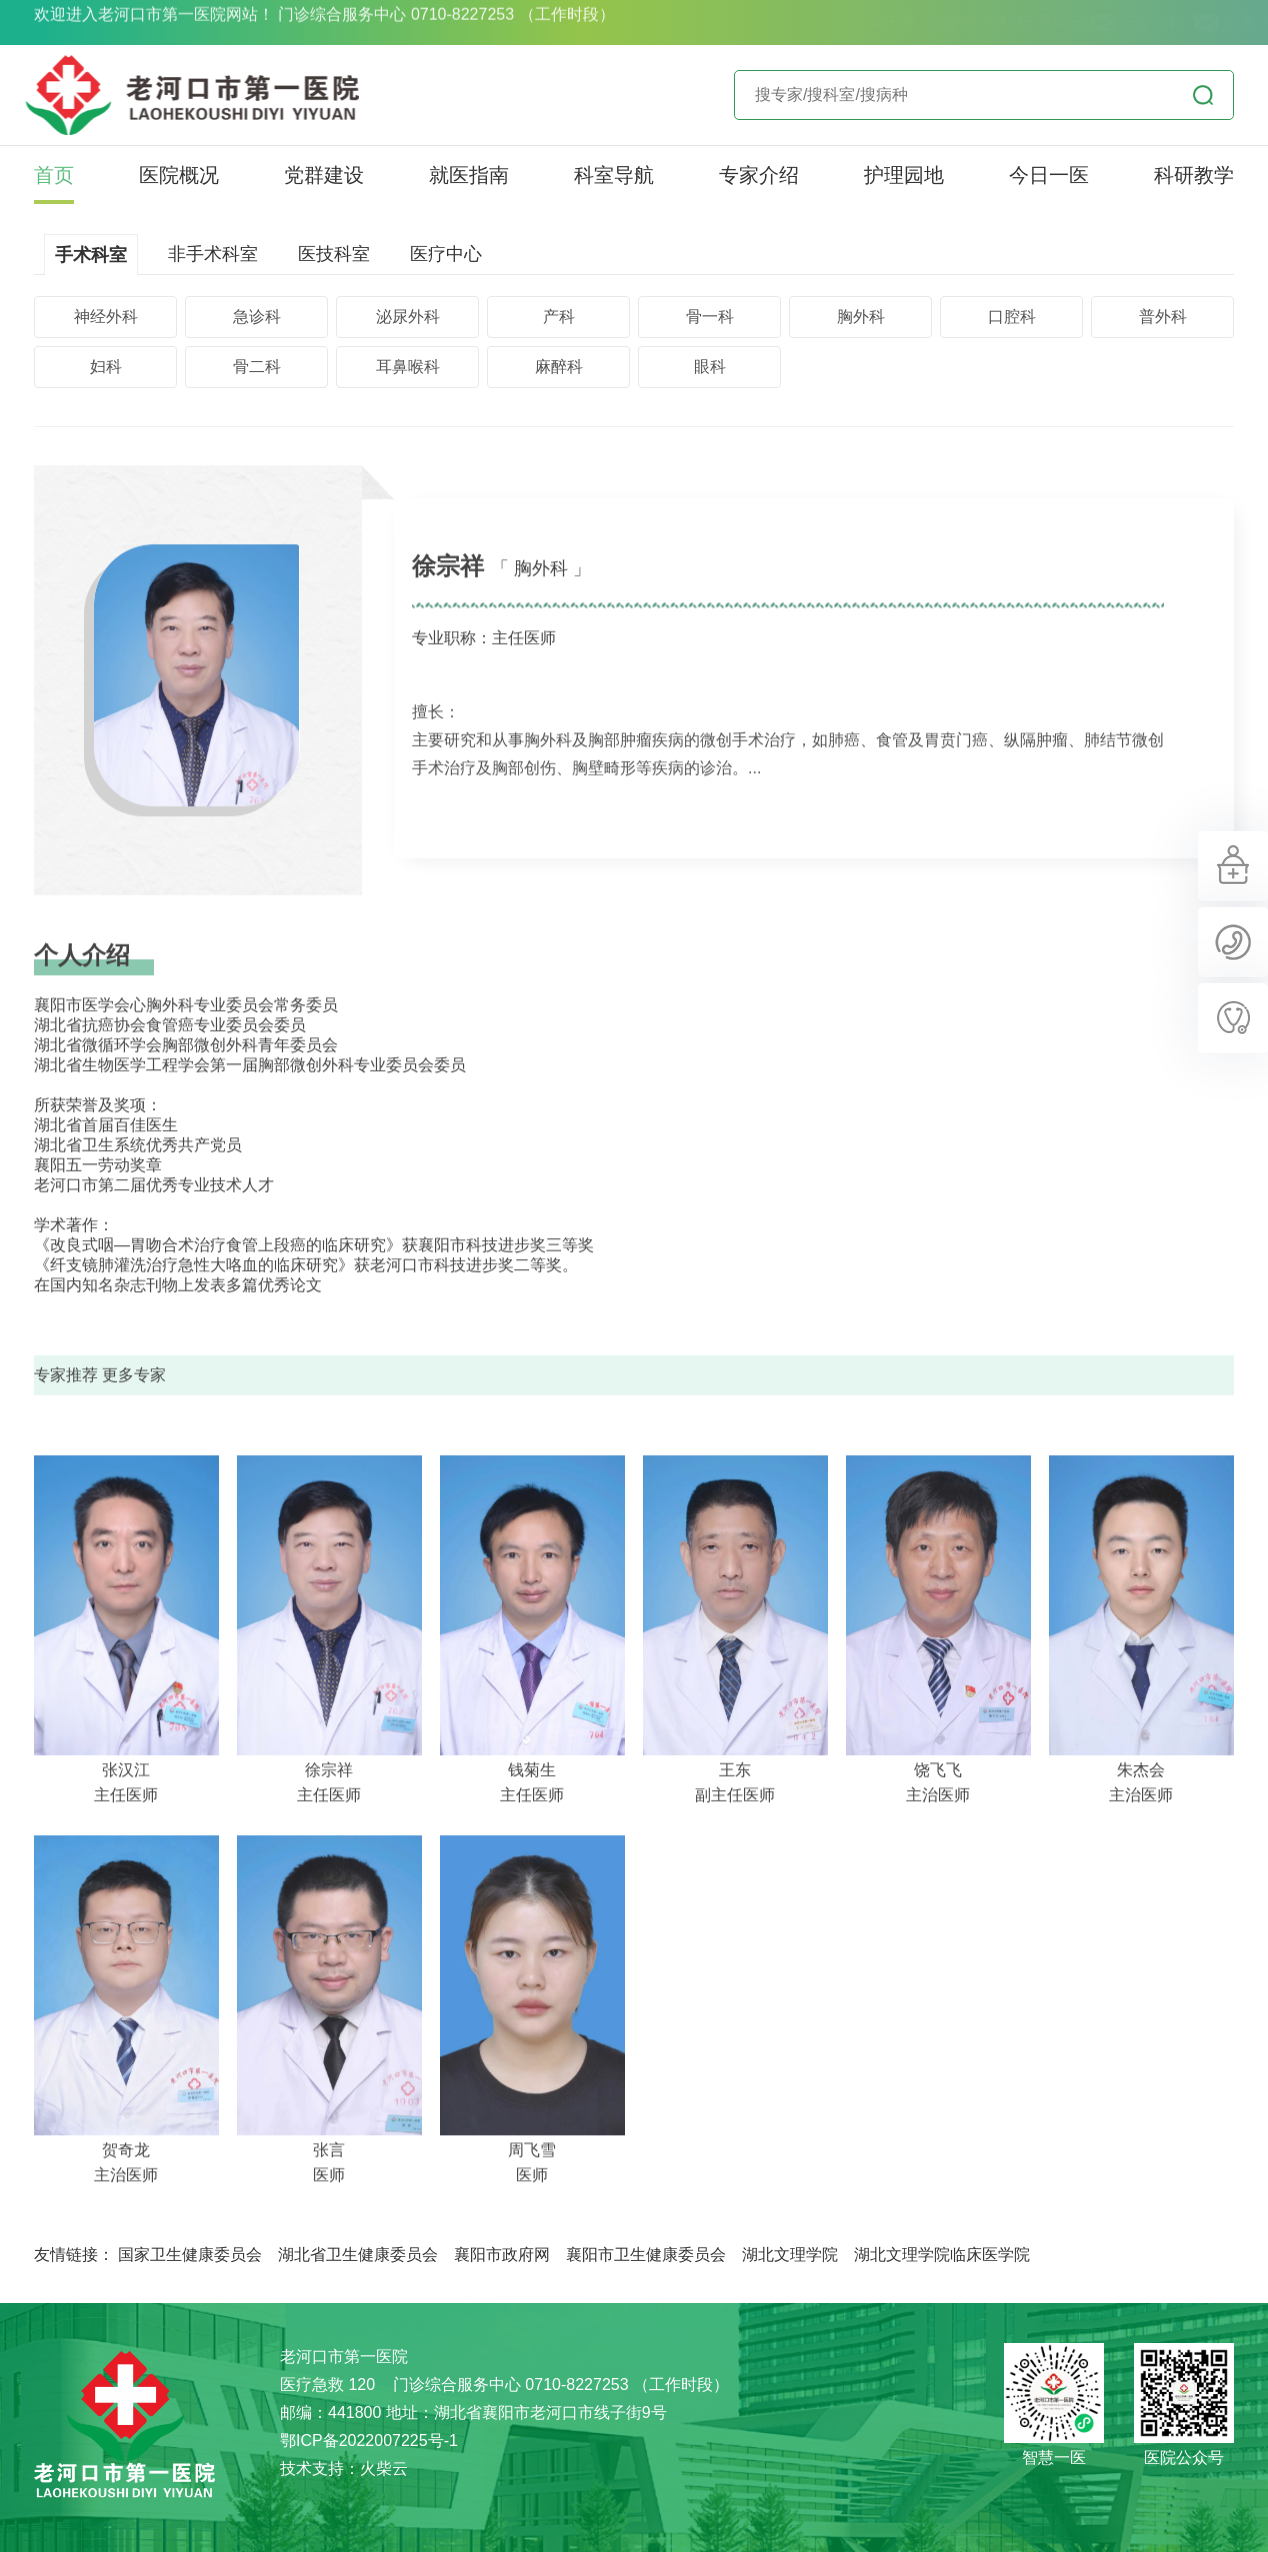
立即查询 (1203, 95)
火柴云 (384, 2468)
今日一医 (1049, 175)
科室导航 (614, 175)
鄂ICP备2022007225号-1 (369, 2440)
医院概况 (179, 175)
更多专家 (134, 1404)
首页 (54, 175)
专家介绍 (759, 175)
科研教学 (1194, 175)
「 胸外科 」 (541, 598)
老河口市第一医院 (124, 2427)
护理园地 (904, 175)
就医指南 (469, 175)
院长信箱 (1196, 22)
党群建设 (324, 175)
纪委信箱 (1092, 22)
